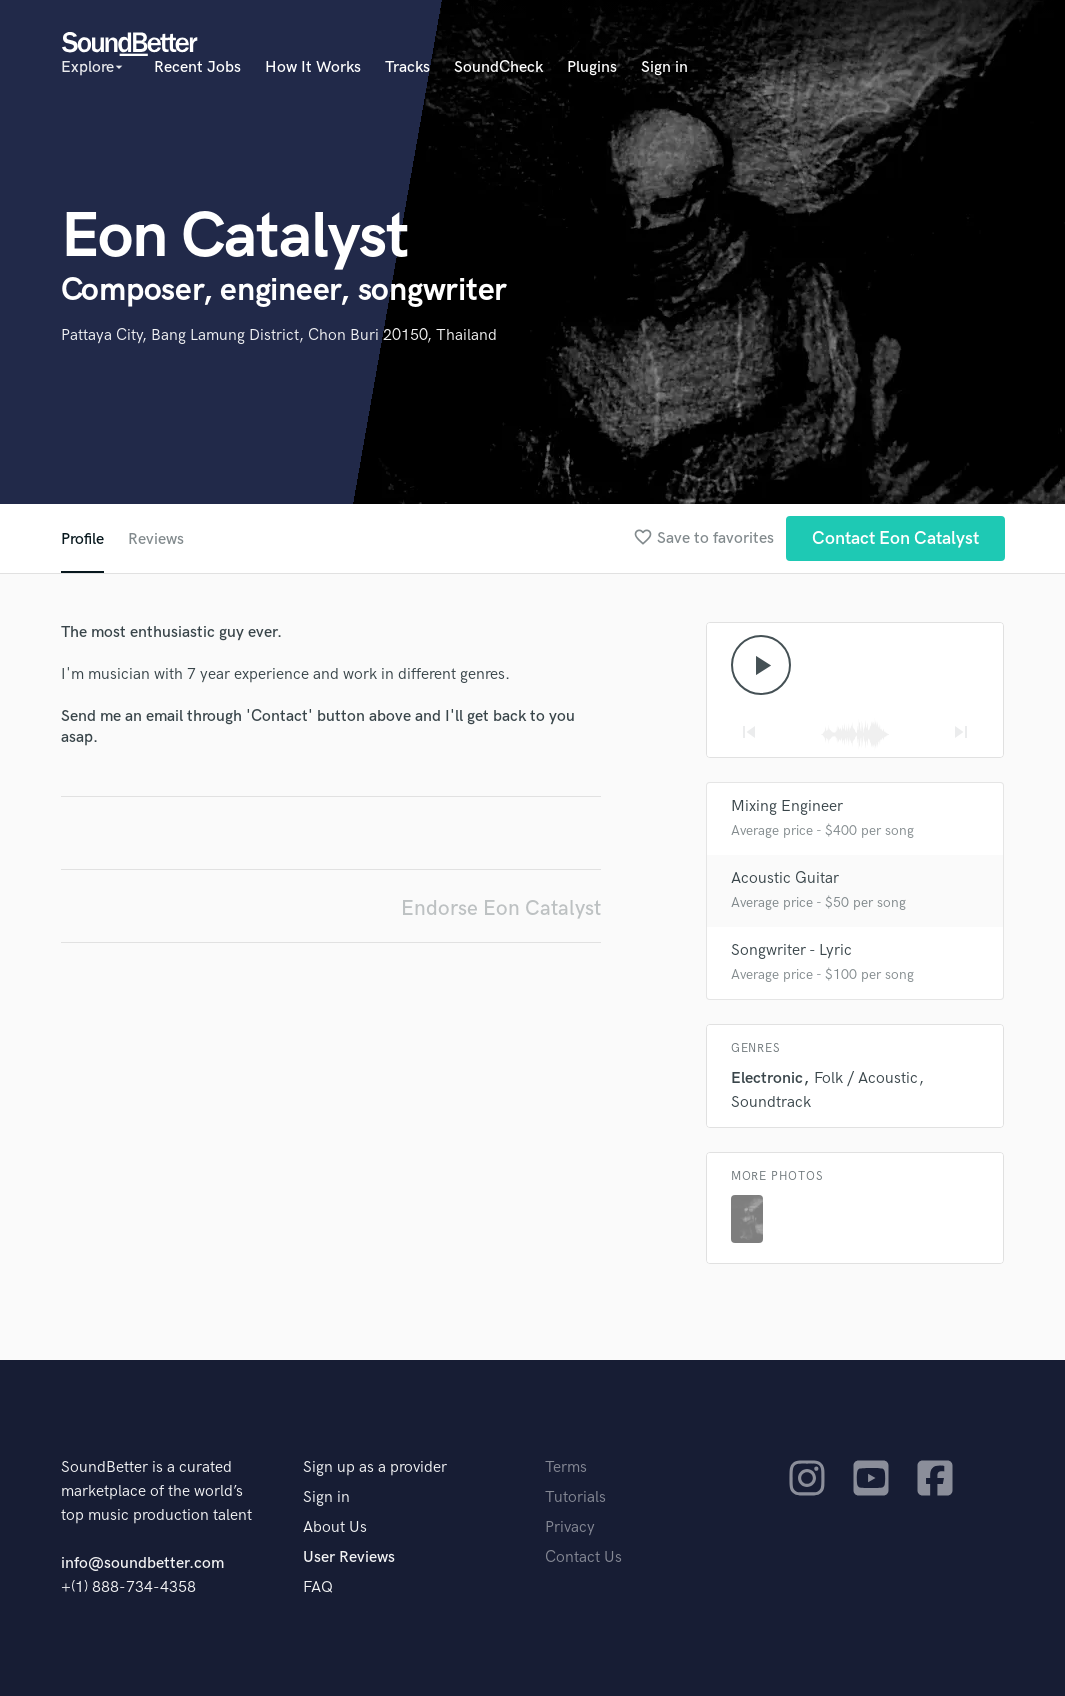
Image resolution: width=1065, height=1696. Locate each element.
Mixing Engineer (787, 806)
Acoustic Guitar (785, 878)
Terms (566, 1467)
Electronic (767, 1078)
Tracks (407, 67)
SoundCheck (498, 67)
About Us (335, 1527)
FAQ (318, 1587)
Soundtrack (771, 1102)
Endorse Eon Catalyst (501, 908)
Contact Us (583, 1557)
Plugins (592, 67)
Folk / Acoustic (866, 1078)
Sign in (664, 67)
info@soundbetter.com (142, 1563)
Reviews (156, 539)
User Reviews (349, 1557)
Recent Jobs (197, 67)
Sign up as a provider (375, 1467)
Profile (82, 539)
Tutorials (575, 1497)
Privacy (570, 1527)
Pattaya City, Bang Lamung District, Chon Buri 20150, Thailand (279, 335)
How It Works (313, 67)
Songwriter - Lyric (791, 950)
